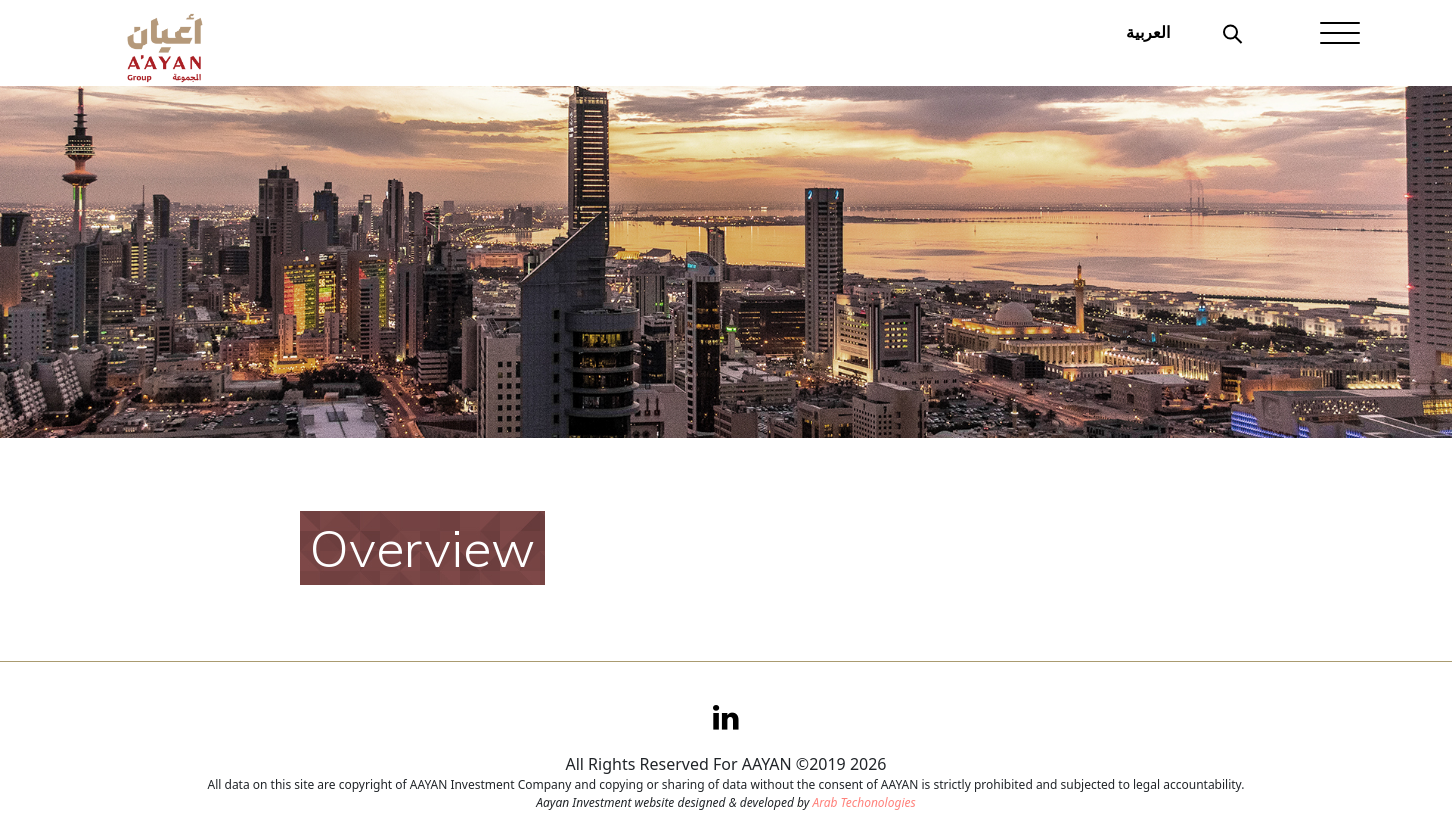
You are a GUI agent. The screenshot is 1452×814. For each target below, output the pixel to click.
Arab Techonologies (863, 802)
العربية (1148, 32)
